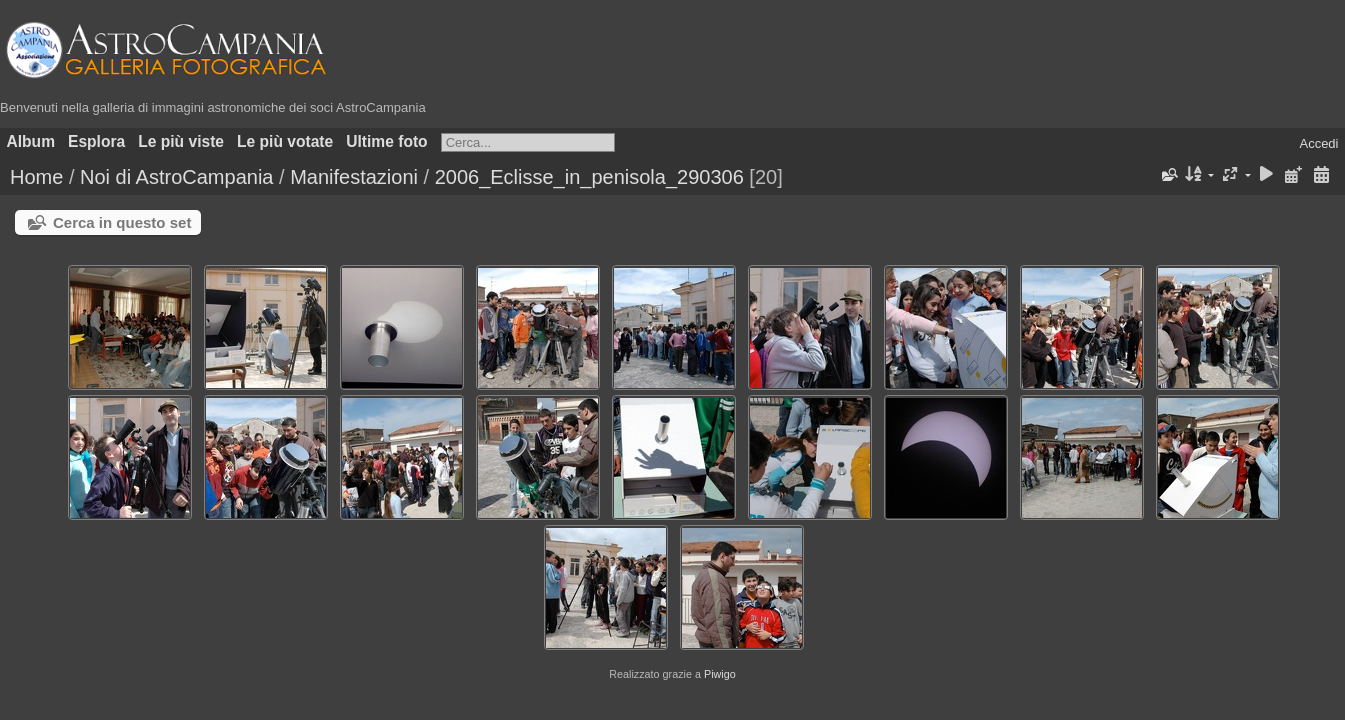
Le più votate (285, 141)
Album (31, 141)
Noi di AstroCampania (176, 177)
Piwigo (720, 674)
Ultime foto (386, 141)
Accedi (1318, 143)
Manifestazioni (354, 177)
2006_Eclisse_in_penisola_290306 (589, 177)
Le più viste (181, 141)
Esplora (96, 141)
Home (36, 177)
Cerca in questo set (122, 222)
